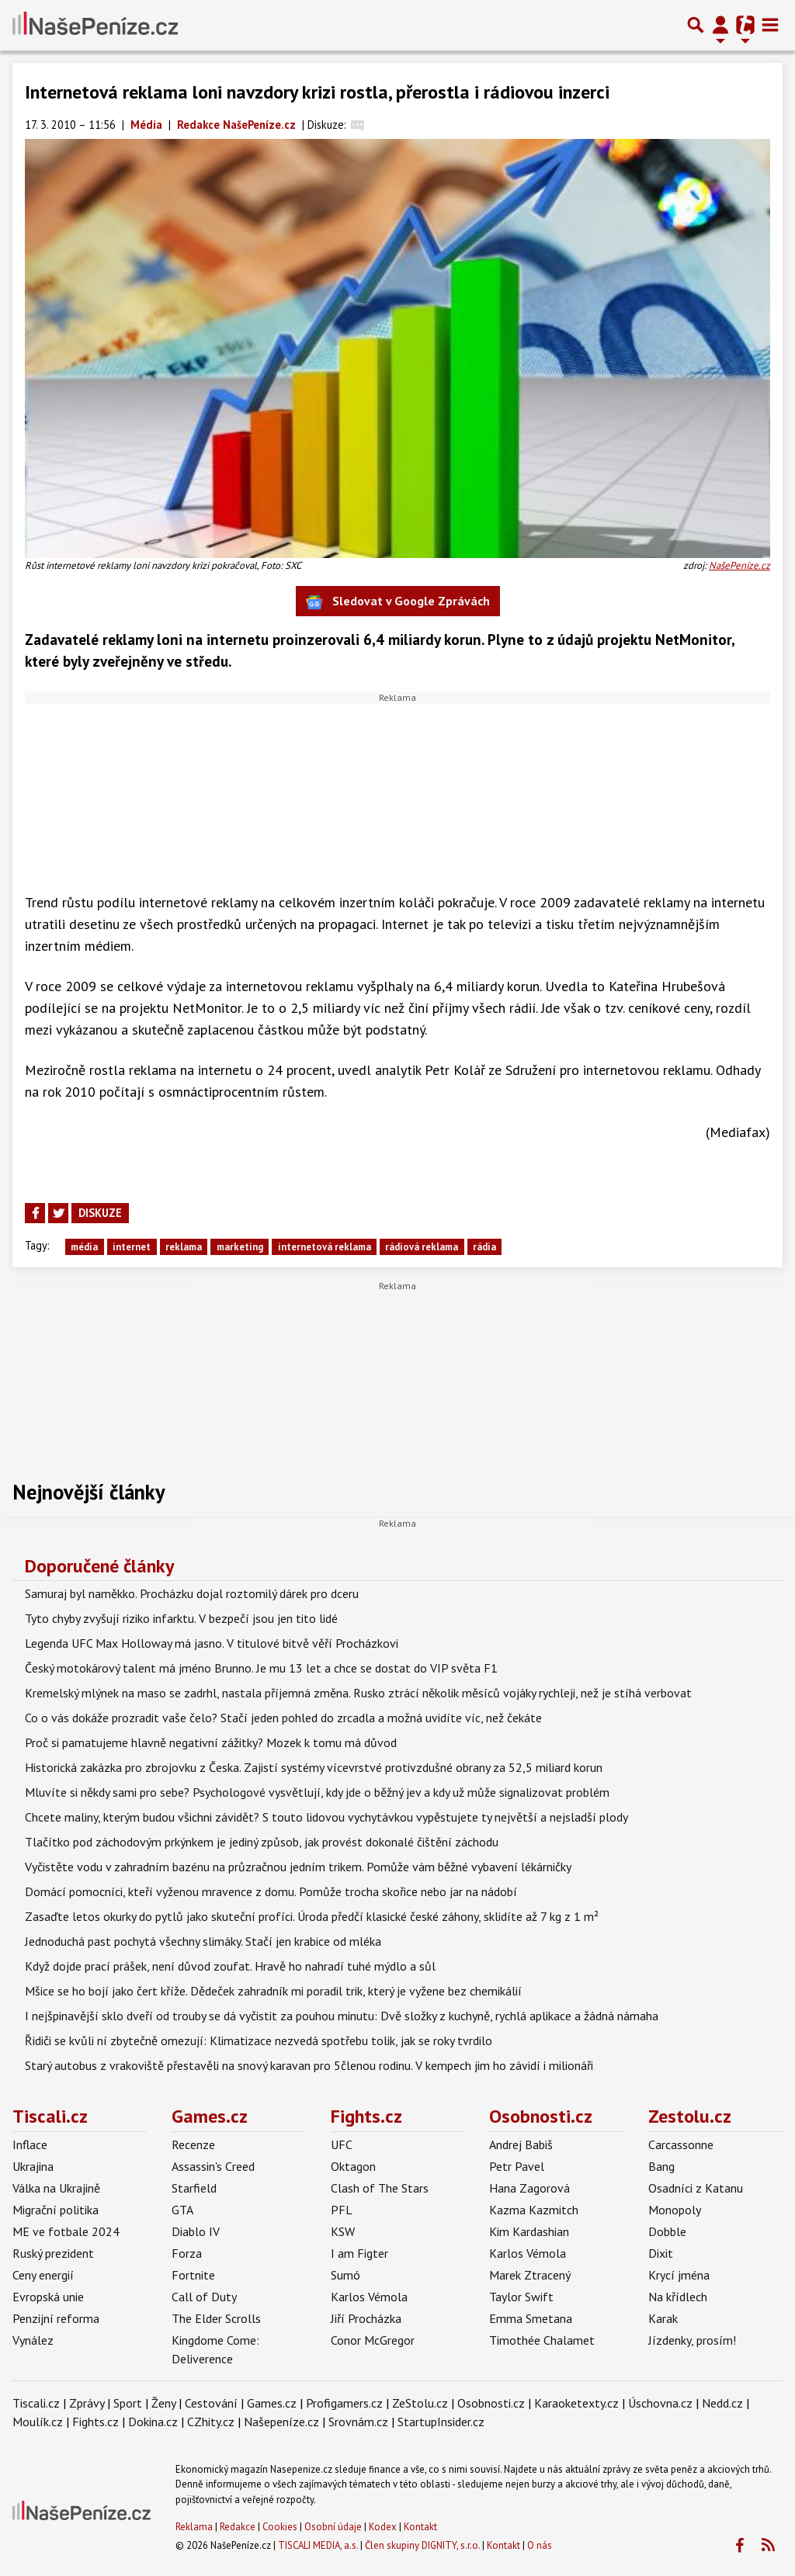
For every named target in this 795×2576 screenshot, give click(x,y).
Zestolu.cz (689, 2116)
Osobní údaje (333, 2526)
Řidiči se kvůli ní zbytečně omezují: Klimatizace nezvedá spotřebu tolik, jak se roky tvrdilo (258, 2040)
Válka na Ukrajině (56, 2188)
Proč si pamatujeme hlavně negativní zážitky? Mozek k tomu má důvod (211, 1742)
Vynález (33, 2340)
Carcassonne (680, 2144)
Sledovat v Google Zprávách (398, 602)
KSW (343, 2231)
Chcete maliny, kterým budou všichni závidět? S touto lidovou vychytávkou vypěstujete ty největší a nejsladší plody (326, 1817)
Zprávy (86, 2403)
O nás (539, 2545)
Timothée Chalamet (542, 2340)
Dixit (660, 2253)
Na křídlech (677, 2296)
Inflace (29, 2144)
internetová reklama (324, 1246)
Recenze (193, 2144)
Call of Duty (204, 2296)
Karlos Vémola (369, 2296)
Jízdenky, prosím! (692, 2340)
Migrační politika (55, 2209)
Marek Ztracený (530, 2275)
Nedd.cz (722, 2403)
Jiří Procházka (366, 2318)
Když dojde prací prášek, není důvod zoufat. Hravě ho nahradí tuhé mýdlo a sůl (230, 1966)
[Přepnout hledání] (695, 24)
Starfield (194, 2188)
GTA (182, 2209)
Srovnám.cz (358, 2421)
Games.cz (210, 2116)
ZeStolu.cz (420, 2403)
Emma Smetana (530, 2318)
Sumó (345, 2275)
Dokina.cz (153, 2421)
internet (132, 1246)
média (84, 1246)
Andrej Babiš (521, 2144)
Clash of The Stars (380, 2188)
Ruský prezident (53, 2253)
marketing (240, 1246)
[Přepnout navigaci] (720, 24)
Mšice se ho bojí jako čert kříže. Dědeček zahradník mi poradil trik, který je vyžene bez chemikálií (273, 1991)
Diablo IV (196, 2231)
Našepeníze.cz (281, 2421)
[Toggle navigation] (770, 24)
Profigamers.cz (344, 2403)
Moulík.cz (37, 2421)
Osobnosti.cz (540, 2116)
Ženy (163, 2403)
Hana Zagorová (529, 2188)
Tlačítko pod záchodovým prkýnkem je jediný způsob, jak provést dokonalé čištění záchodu (261, 1842)
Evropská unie (48, 2296)
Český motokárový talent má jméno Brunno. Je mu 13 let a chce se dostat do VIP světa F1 (261, 1668)
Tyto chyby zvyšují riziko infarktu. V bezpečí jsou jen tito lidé (181, 1618)
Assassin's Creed (213, 2166)
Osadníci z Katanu (695, 2188)
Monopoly (674, 2209)
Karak (663, 2318)
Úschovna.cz (660, 2403)
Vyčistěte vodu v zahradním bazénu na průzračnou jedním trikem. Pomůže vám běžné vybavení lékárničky (298, 1866)
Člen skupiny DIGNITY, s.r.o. (422, 2545)
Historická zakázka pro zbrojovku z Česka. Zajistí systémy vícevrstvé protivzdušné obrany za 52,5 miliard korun (313, 1767)
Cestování (211, 2403)
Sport (127, 2403)
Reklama (194, 2526)
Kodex (384, 2526)
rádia (484, 1246)
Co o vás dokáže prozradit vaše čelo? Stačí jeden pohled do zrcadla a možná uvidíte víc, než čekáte (283, 1717)
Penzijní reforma (55, 2318)
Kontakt (420, 2526)
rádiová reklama (421, 1246)
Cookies (279, 2526)
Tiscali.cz (50, 2116)
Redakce (237, 2526)
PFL (341, 2209)
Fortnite (193, 2275)
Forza (187, 2253)
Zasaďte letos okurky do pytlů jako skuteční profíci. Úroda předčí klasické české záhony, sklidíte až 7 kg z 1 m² (312, 1916)
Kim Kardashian (529, 2231)
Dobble (667, 2231)
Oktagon (353, 2166)
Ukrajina (33, 2166)
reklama (183, 1246)
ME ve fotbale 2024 (66, 2231)
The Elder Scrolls (216, 2318)
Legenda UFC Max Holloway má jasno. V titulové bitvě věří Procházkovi (211, 1643)
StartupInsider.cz (441, 2421)
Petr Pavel (516, 2166)
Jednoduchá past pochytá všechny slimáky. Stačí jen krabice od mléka (203, 1941)
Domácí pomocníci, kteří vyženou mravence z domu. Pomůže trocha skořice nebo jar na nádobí (271, 1891)
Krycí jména (679, 2275)
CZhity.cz (210, 2421)
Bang (661, 2166)
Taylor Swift (521, 2296)
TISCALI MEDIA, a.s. (318, 2545)
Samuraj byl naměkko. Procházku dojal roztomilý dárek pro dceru (192, 1593)
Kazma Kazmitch (533, 2209)
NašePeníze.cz (739, 565)
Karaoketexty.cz (576, 2403)
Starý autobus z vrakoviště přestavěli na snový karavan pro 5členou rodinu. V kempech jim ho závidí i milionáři (309, 2065)
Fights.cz (366, 2116)
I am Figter (359, 2253)
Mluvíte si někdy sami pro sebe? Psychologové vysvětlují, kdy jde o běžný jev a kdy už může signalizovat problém (317, 1792)
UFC (341, 2144)
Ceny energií (43, 2275)
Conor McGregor (373, 2340)
